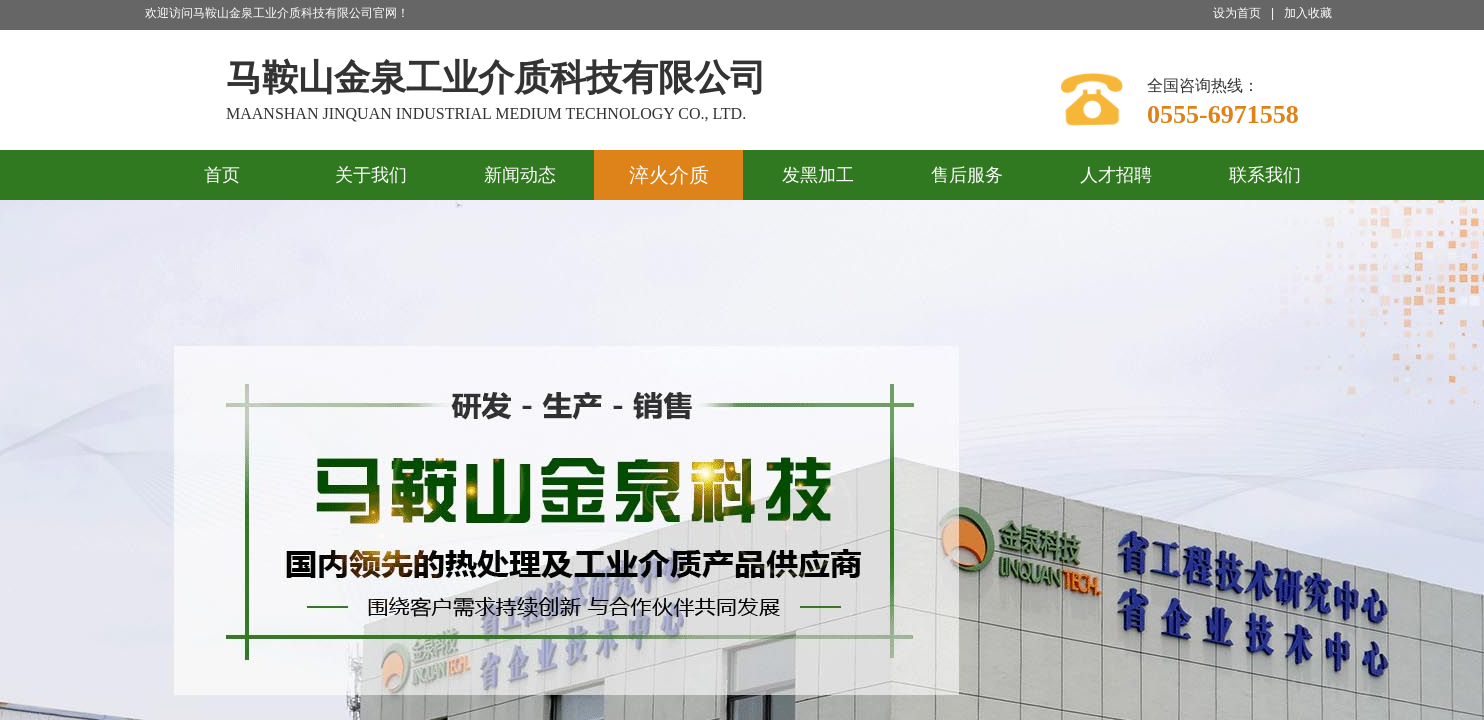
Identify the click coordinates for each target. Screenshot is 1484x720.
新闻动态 (520, 175)
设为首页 (1237, 13)
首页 (222, 175)
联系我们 (1265, 175)
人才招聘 (1116, 175)
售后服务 (967, 175)
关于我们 (371, 175)
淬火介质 (669, 175)
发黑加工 (818, 175)
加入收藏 (1308, 13)
